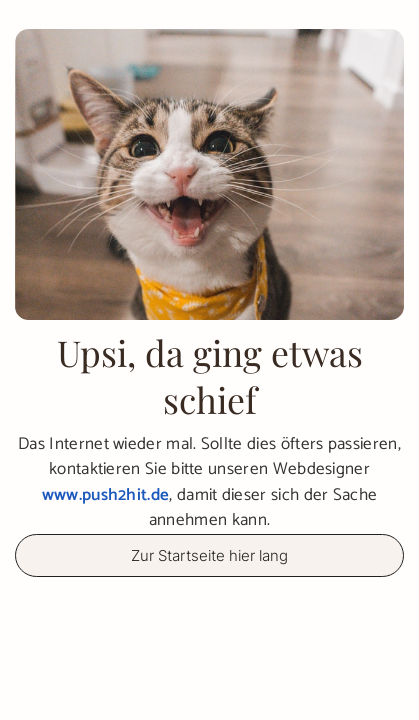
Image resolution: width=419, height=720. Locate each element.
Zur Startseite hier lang (209, 555)
